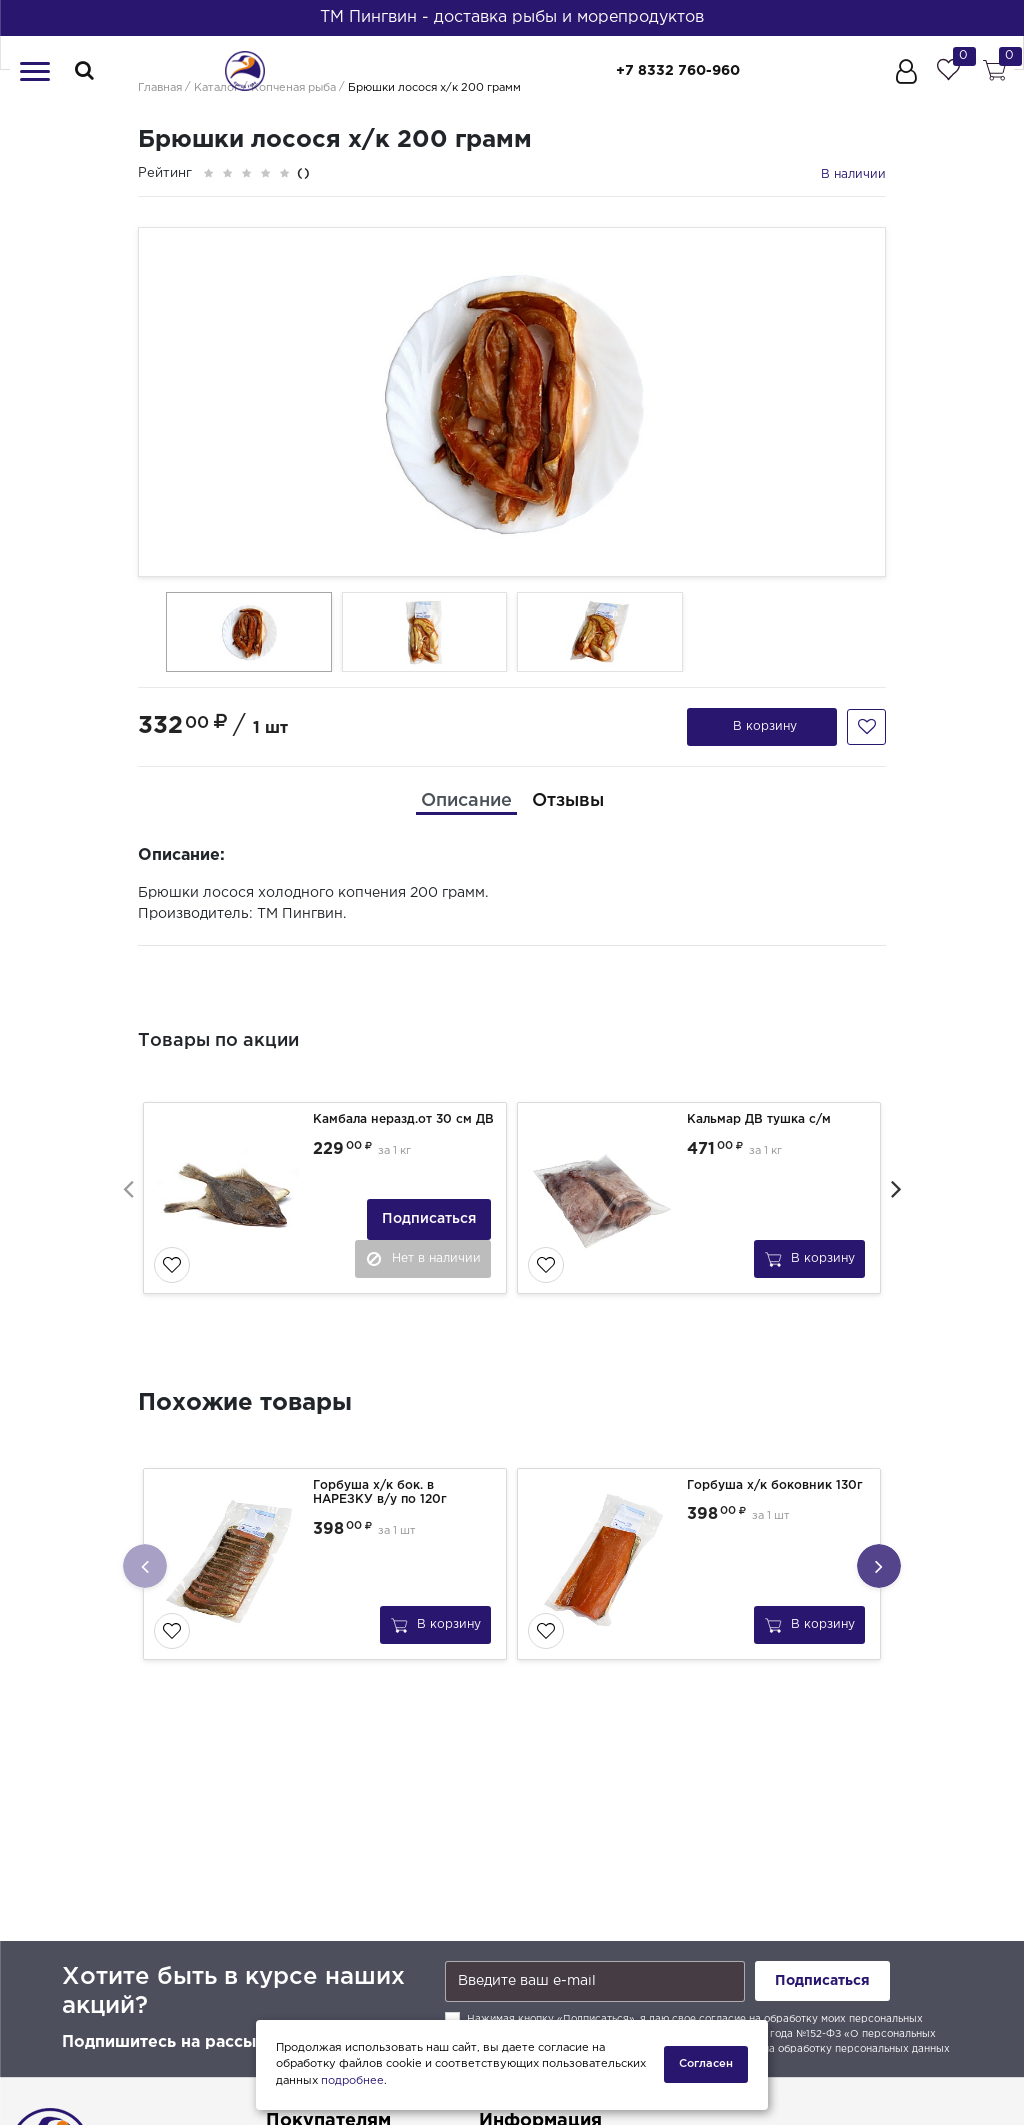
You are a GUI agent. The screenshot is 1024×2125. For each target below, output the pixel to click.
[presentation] (128, 1188)
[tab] (466, 801)
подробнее (352, 2081)
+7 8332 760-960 (678, 71)
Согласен (706, 2064)
